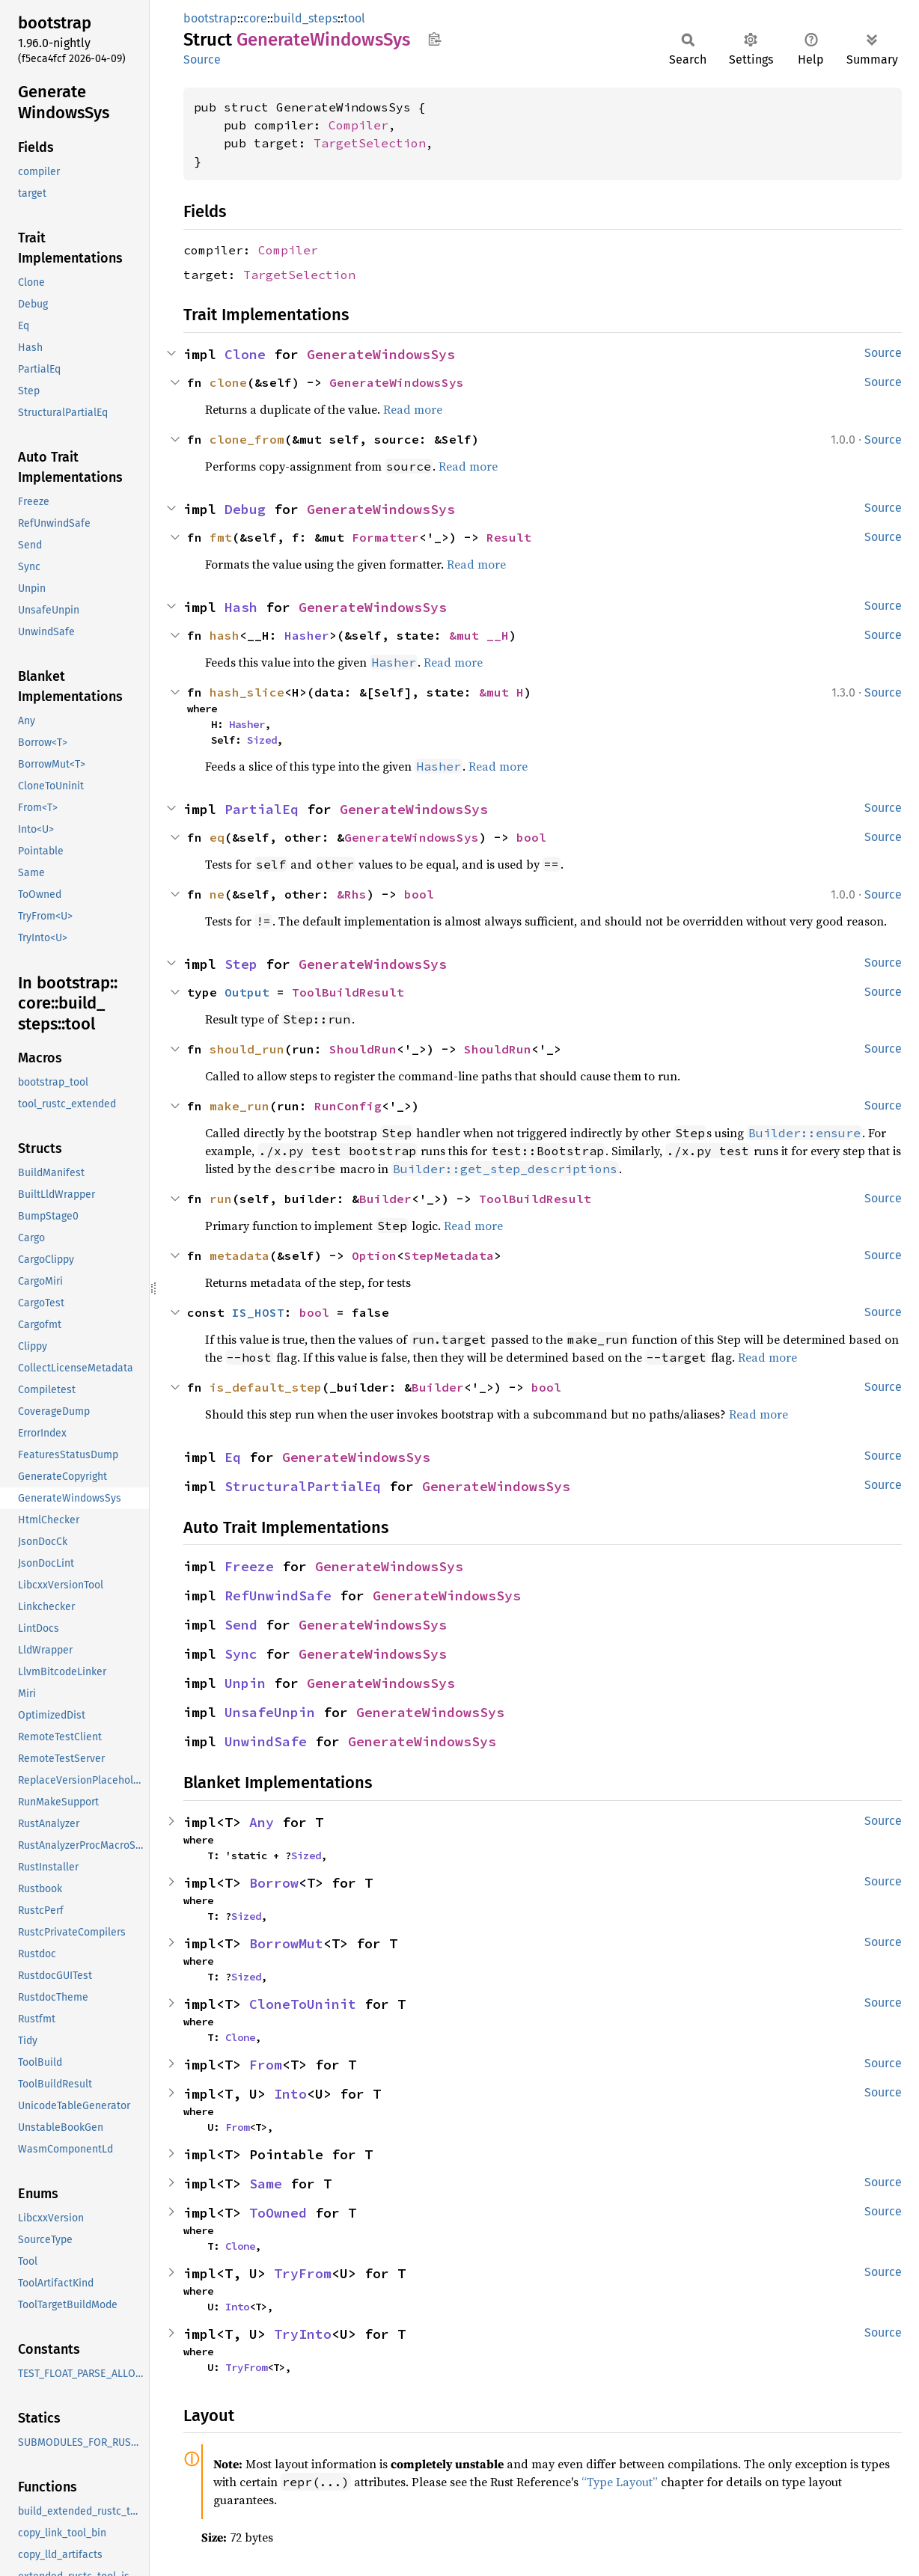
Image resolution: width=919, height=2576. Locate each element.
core (255, 18)
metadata (239, 1255)
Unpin (245, 1683)
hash (224, 635)
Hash (241, 607)
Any (261, 1822)
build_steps (305, 18)
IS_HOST (258, 1312)
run (221, 1198)
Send (241, 1624)
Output (247, 992)
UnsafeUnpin (270, 1712)
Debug (245, 509)
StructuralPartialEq (303, 1486)
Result (508, 537)
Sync (241, 1653)
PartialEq (262, 809)
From (265, 2064)
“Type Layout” (619, 2481)
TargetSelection (370, 142)
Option (374, 1255)
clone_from (247, 439)
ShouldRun (363, 1048)
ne (217, 894)
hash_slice (247, 692)
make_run (239, 1105)
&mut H (501, 692)
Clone (245, 354)
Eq (233, 1457)
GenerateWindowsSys (381, 354)
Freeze (249, 1566)
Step (241, 964)
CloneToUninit (302, 2004)
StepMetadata (449, 1255)
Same (265, 2183)
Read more (412, 409)
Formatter (385, 537)
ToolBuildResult (348, 992)
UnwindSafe (266, 1741)
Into (290, 2093)
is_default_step (266, 1387)
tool (354, 18)
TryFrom (303, 2273)
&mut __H (479, 635)
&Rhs (352, 894)
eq (217, 837)
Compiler (358, 124)
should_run (247, 1048)
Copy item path (434, 39)
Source (202, 59)
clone (228, 382)
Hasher (306, 635)
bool (531, 837)
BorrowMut (286, 1943)
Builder (385, 1198)
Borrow (274, 1882)
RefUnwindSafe (278, 1595)
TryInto (303, 2334)
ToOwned (278, 2212)
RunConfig (348, 1105)
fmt (221, 537)
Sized (262, 740)
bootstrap (210, 18)
